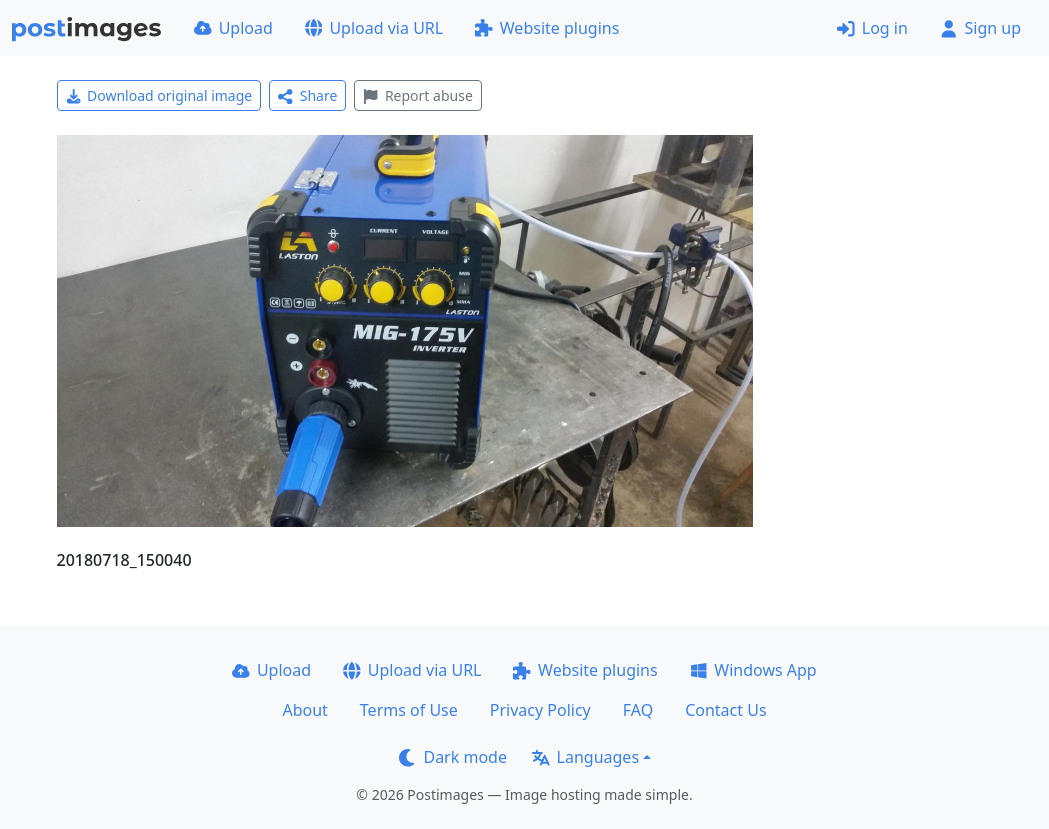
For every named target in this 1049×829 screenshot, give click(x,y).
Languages (585, 757)
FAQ (638, 710)
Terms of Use (409, 710)
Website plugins (547, 28)
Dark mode (453, 757)
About (304, 710)
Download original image (159, 95)
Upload (233, 28)
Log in (872, 28)
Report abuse (417, 95)
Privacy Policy (540, 710)
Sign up (980, 28)
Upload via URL (374, 28)
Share (307, 95)
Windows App (753, 670)
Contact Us (725, 710)
